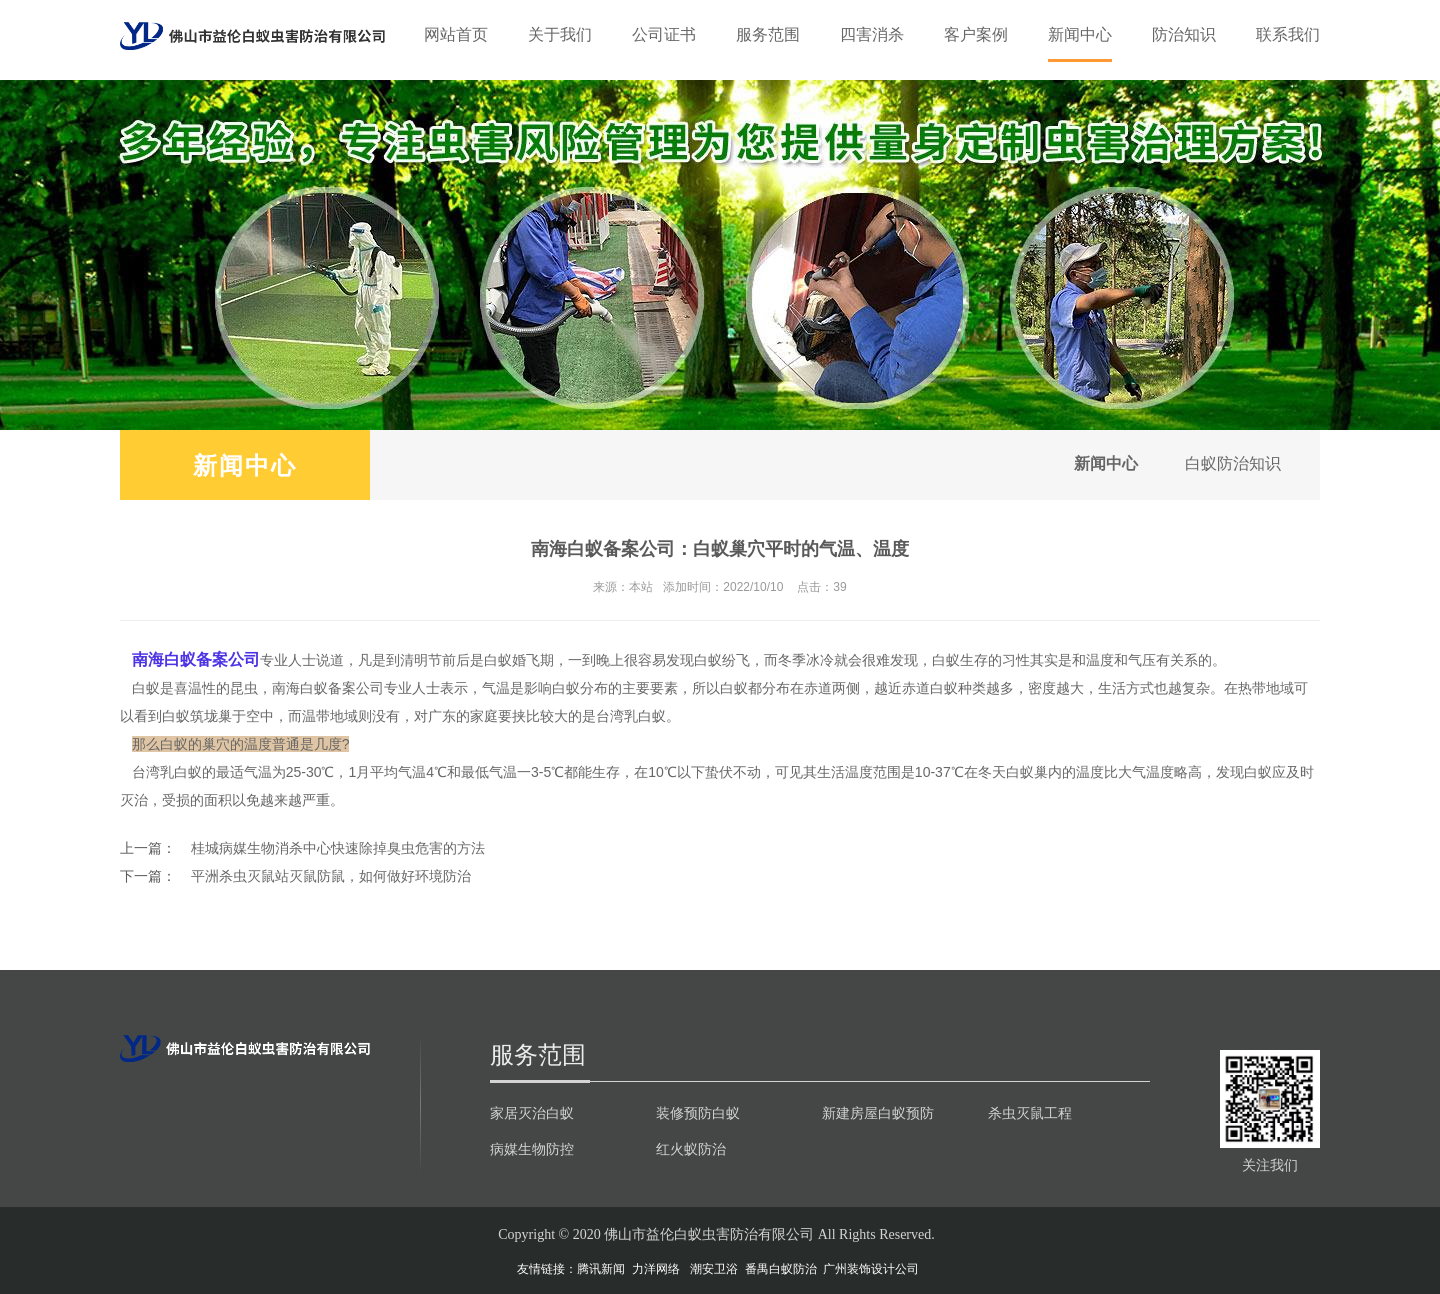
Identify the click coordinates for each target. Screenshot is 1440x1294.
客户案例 (976, 34)
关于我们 (560, 34)
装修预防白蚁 (698, 1113)
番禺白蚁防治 (781, 1269)
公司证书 (664, 34)
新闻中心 (1080, 34)
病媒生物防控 (532, 1149)
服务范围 (768, 34)
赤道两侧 (832, 688)
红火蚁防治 (691, 1149)
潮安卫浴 (714, 1269)
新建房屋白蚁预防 (878, 1113)
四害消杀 (872, 34)
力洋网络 (656, 1269)
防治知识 (1184, 34)
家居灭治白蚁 (532, 1113)
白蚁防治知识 (1232, 464)
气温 (503, 772)
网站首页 (456, 34)
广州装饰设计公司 (871, 1269)
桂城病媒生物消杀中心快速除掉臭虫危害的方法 (338, 848)
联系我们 (1288, 34)
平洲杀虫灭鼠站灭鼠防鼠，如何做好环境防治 (331, 876)
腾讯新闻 (601, 1269)
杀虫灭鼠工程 (1030, 1113)
